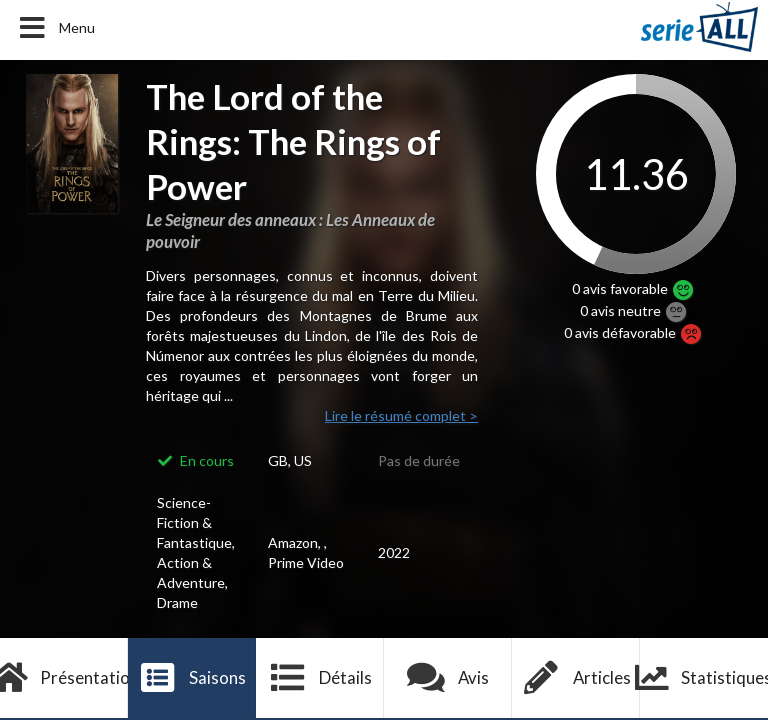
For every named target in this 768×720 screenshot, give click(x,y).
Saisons (192, 678)
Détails (320, 678)
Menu (55, 28)
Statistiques (704, 678)
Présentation (64, 678)
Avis (448, 678)
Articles (576, 678)
